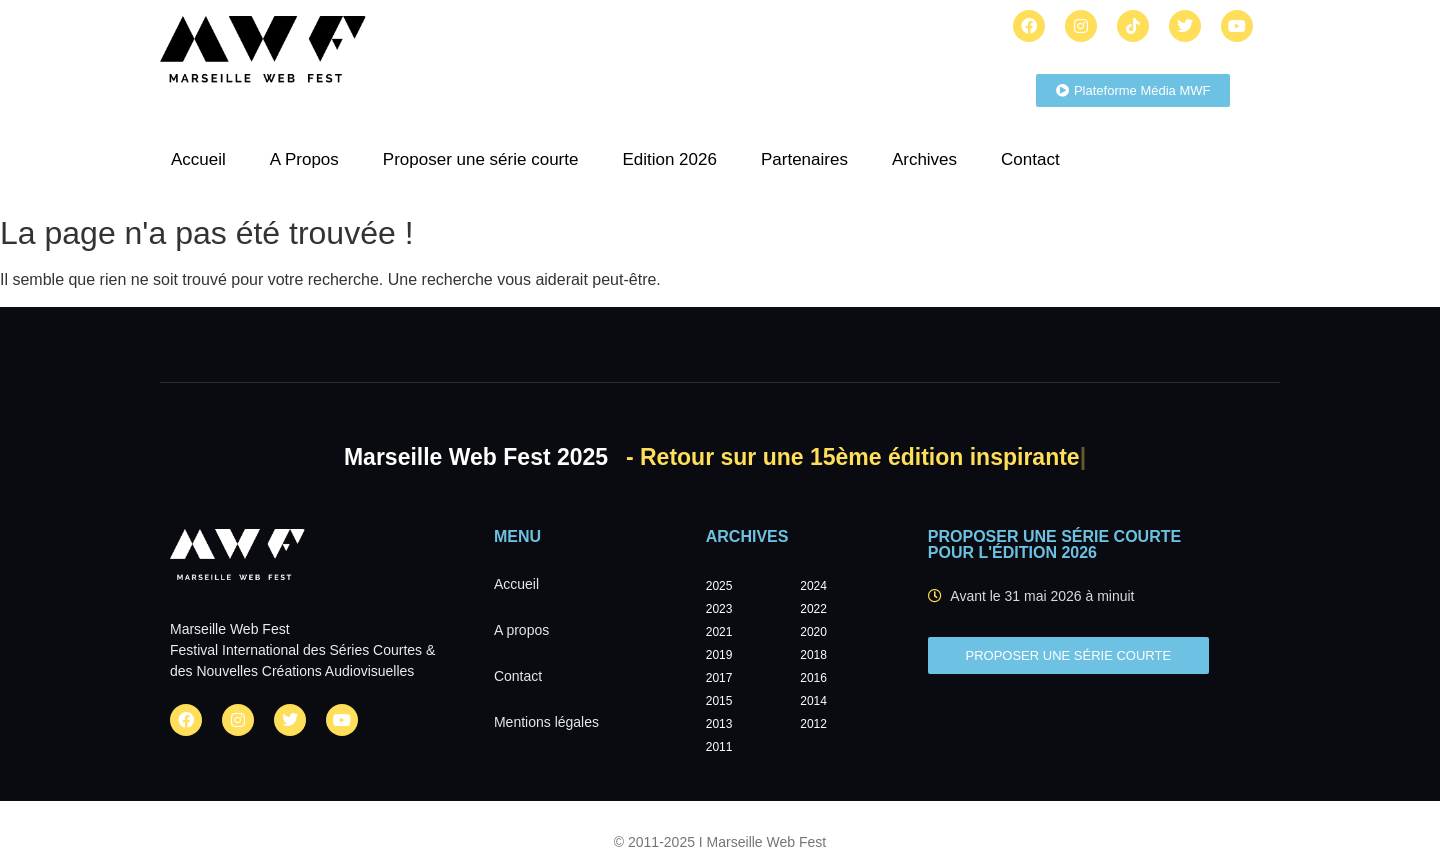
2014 (813, 701)
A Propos (304, 159)
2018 (813, 655)
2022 (813, 609)
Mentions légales (546, 722)
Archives (924, 159)
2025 (719, 586)
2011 (719, 747)
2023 (719, 609)
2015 (719, 701)
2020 (813, 632)
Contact (1030, 159)
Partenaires (804, 159)
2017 (719, 678)
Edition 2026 (669, 159)
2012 (813, 724)
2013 (719, 724)
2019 (719, 655)
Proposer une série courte (481, 159)
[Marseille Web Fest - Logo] (263, 55)
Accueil (198, 159)
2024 (813, 586)
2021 (719, 632)
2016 (813, 678)
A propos (521, 630)
